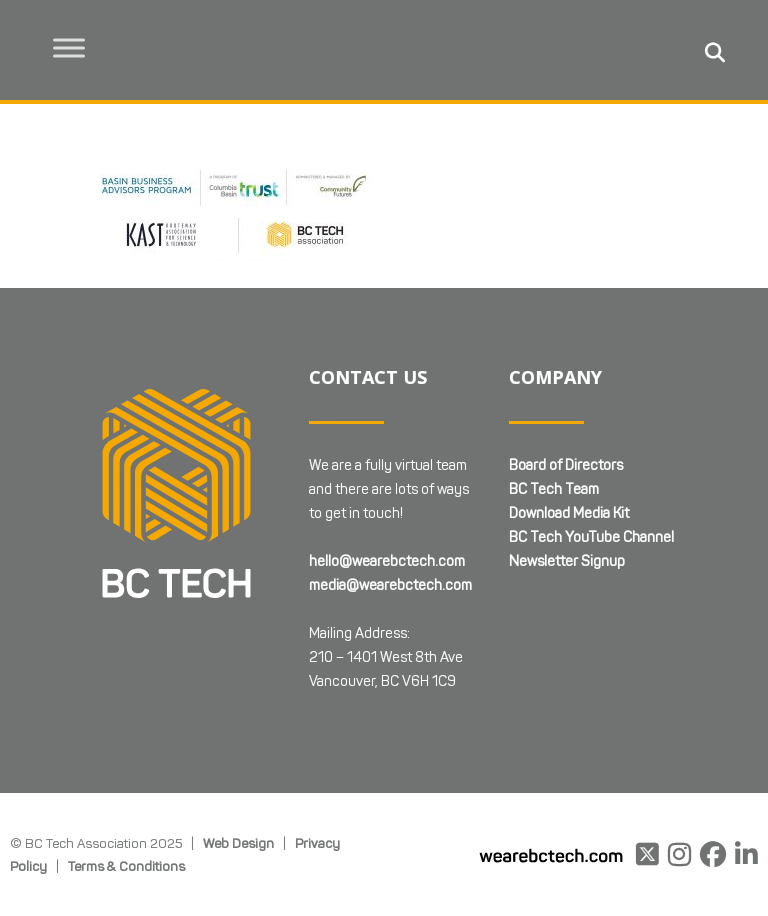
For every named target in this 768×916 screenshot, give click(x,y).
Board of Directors (566, 465)
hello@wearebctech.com (387, 561)
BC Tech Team (554, 489)
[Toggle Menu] (71, 47)
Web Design (238, 843)
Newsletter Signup (567, 561)
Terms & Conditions (126, 866)
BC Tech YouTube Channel (591, 537)
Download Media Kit (569, 513)
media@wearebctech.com (390, 585)
